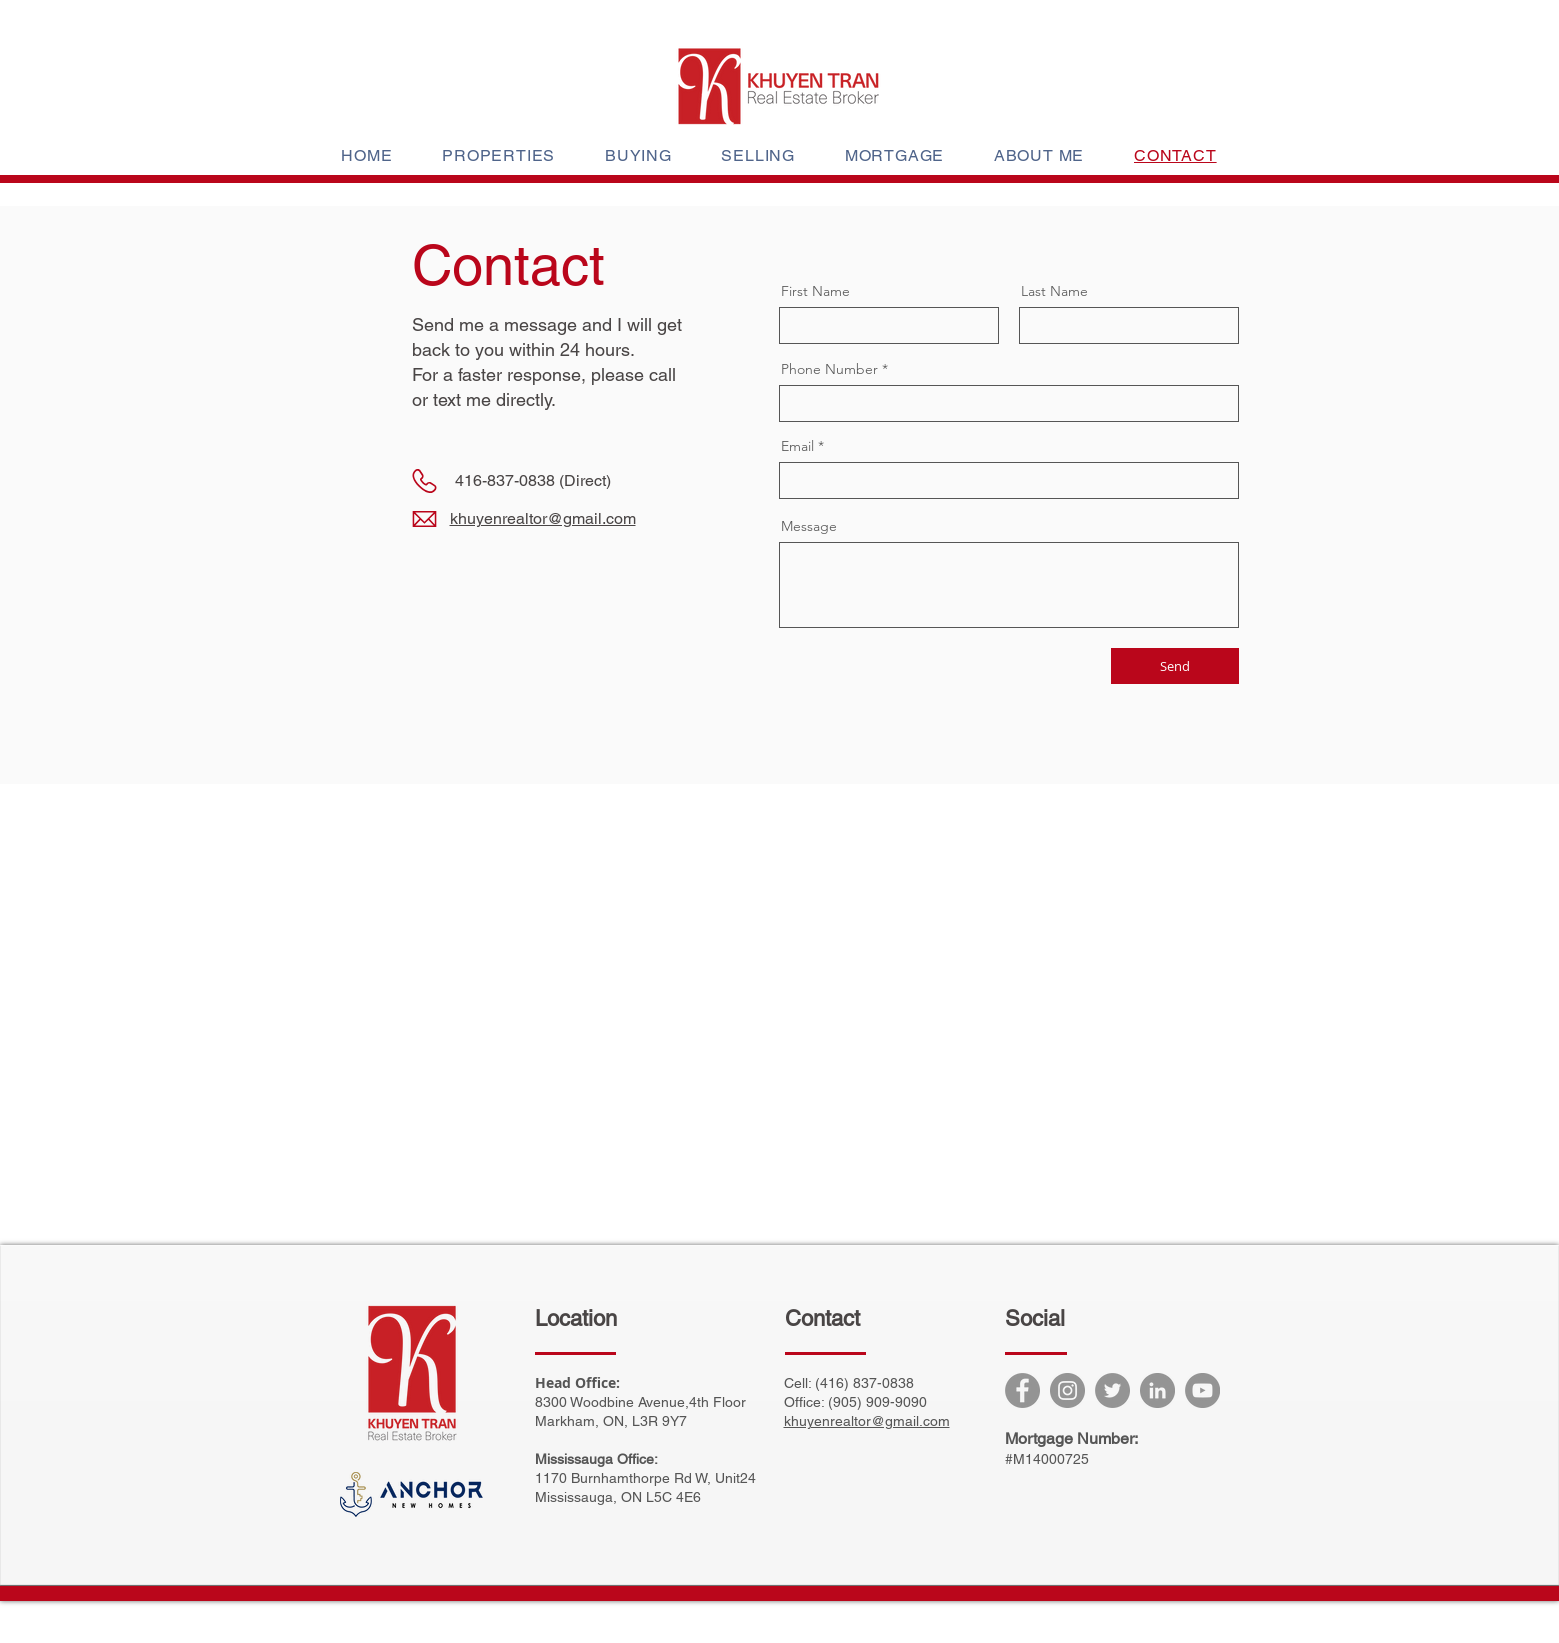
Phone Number (829, 369)
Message (809, 526)
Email (797, 446)
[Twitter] (1112, 1390)
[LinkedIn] (1157, 1390)
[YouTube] (1202, 1390)
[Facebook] (1022, 1390)
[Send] (1175, 666)
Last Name (1054, 291)
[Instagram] (1067, 1390)
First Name (815, 291)
